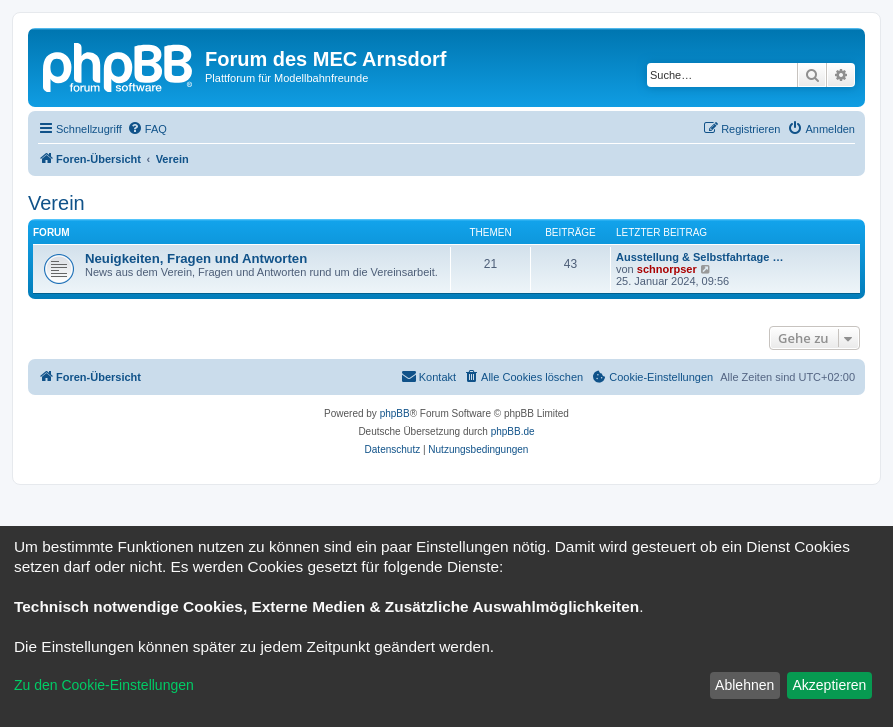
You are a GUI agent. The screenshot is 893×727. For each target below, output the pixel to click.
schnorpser (667, 269)
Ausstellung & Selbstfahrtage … (699, 257)
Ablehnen (744, 685)
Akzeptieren (829, 685)
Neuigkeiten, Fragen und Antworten (196, 258)
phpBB (395, 413)
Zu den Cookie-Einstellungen (104, 685)
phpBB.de (513, 431)
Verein (56, 203)
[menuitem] (147, 129)
